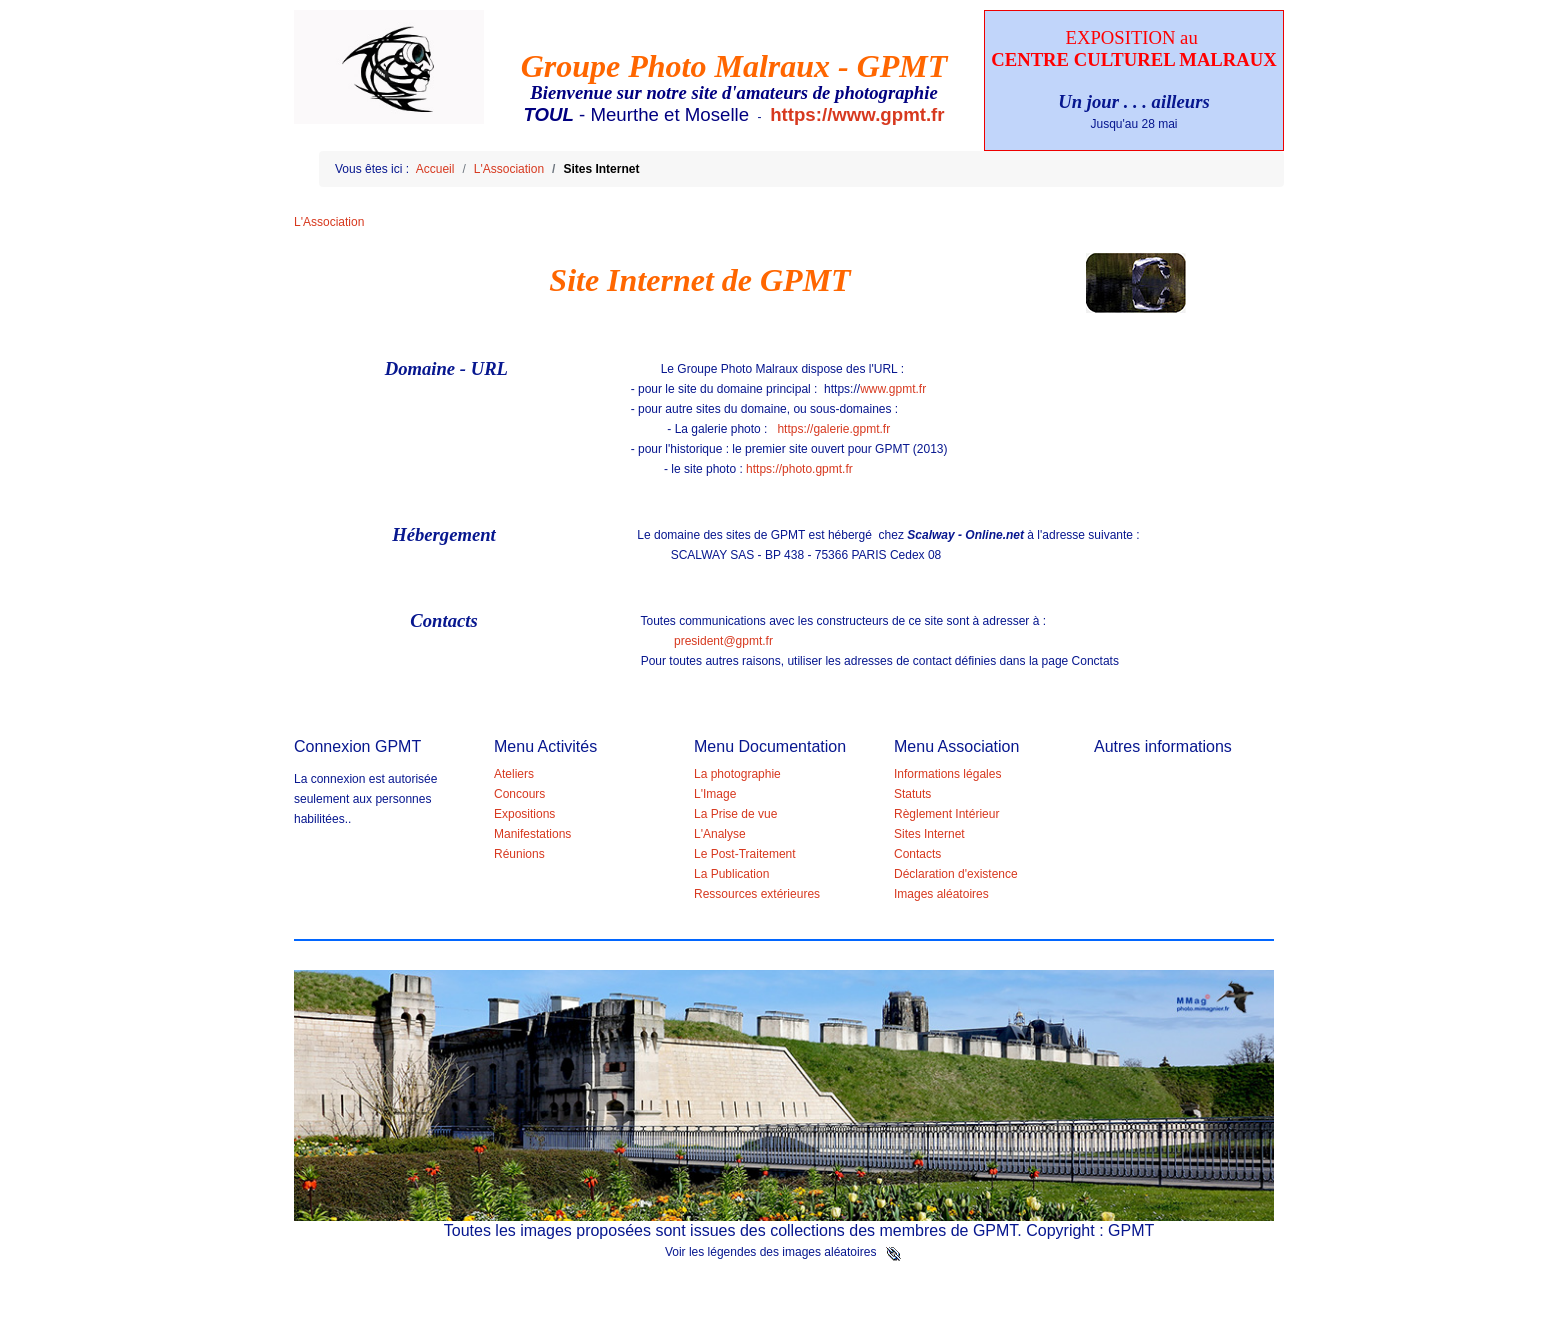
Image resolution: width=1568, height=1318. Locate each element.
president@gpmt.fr (723, 641)
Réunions (519, 854)
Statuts (912, 794)
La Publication (731, 874)
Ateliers (514, 774)
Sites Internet (929, 834)
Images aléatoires (941, 894)
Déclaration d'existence (956, 874)
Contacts (917, 854)
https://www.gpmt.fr (857, 114)
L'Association (329, 222)
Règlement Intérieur (946, 814)
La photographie (737, 774)
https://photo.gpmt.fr (799, 469)
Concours (519, 794)
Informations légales (947, 774)
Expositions (524, 814)
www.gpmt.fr (893, 389)
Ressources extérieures (757, 894)
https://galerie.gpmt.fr (833, 429)
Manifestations (532, 834)
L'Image (715, 794)
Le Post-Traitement (745, 854)
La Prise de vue (735, 814)
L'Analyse (720, 834)
